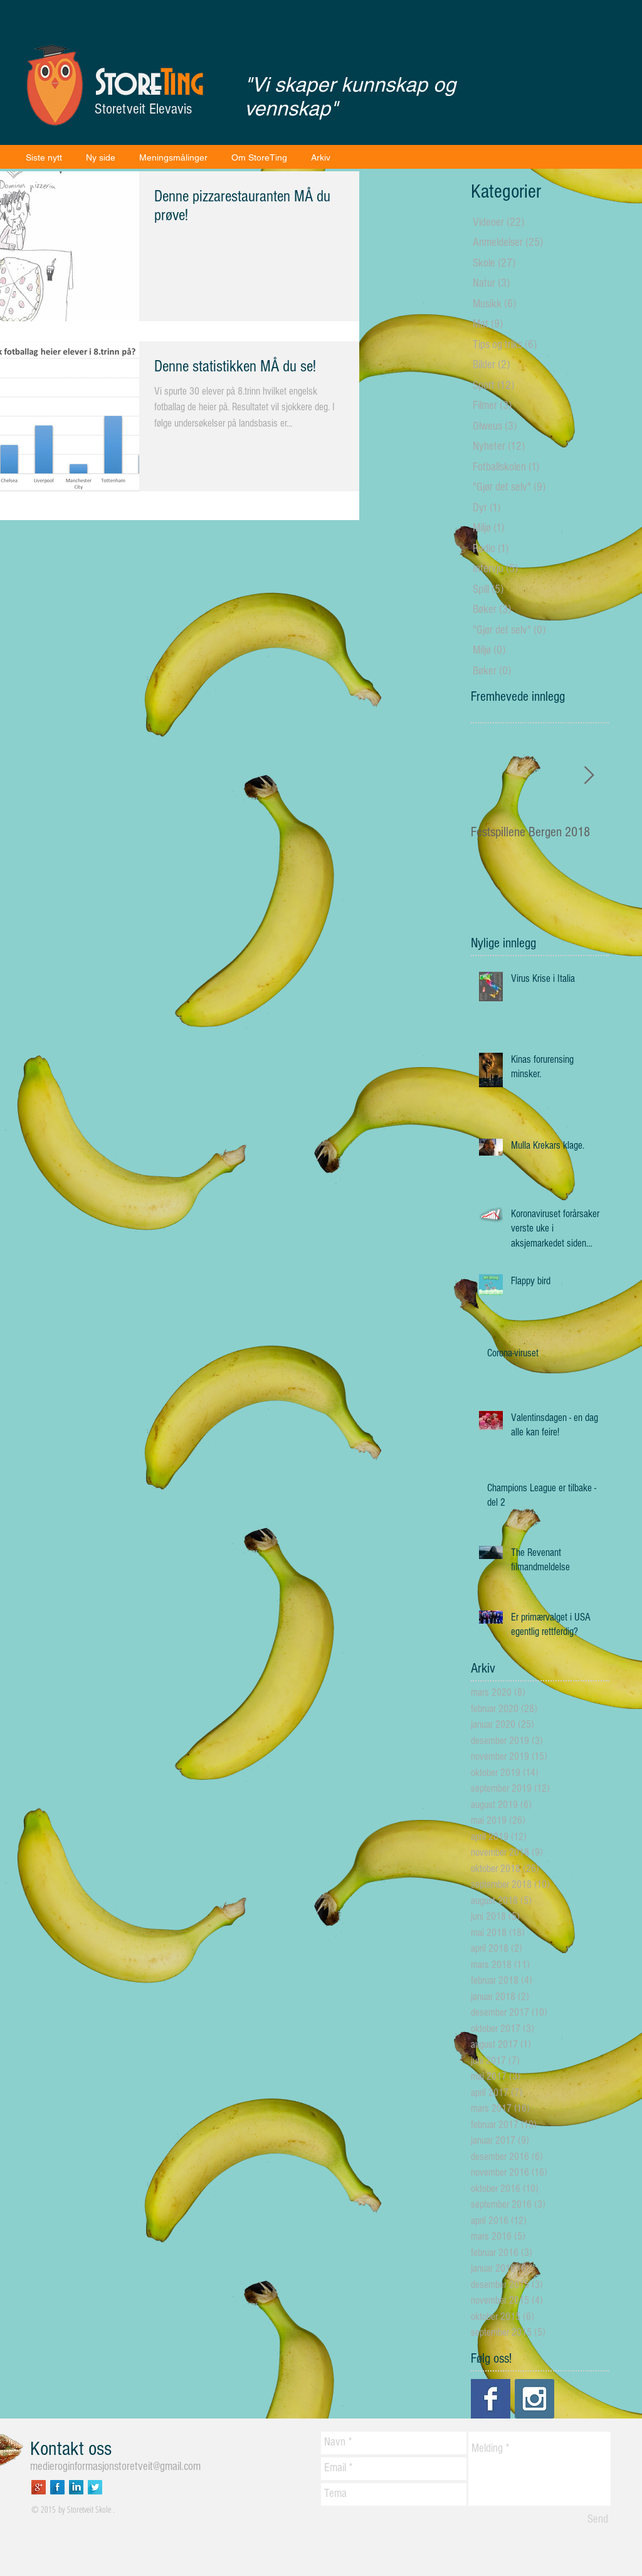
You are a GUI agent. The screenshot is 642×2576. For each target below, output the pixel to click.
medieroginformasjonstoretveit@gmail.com (115, 2466)
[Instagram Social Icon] (534, 2399)
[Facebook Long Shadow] (57, 2487)
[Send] (597, 2520)
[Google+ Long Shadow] (38, 2487)
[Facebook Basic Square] (490, 2399)
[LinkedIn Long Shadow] (76, 2487)
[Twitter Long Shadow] (95, 2487)
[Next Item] (588, 775)
